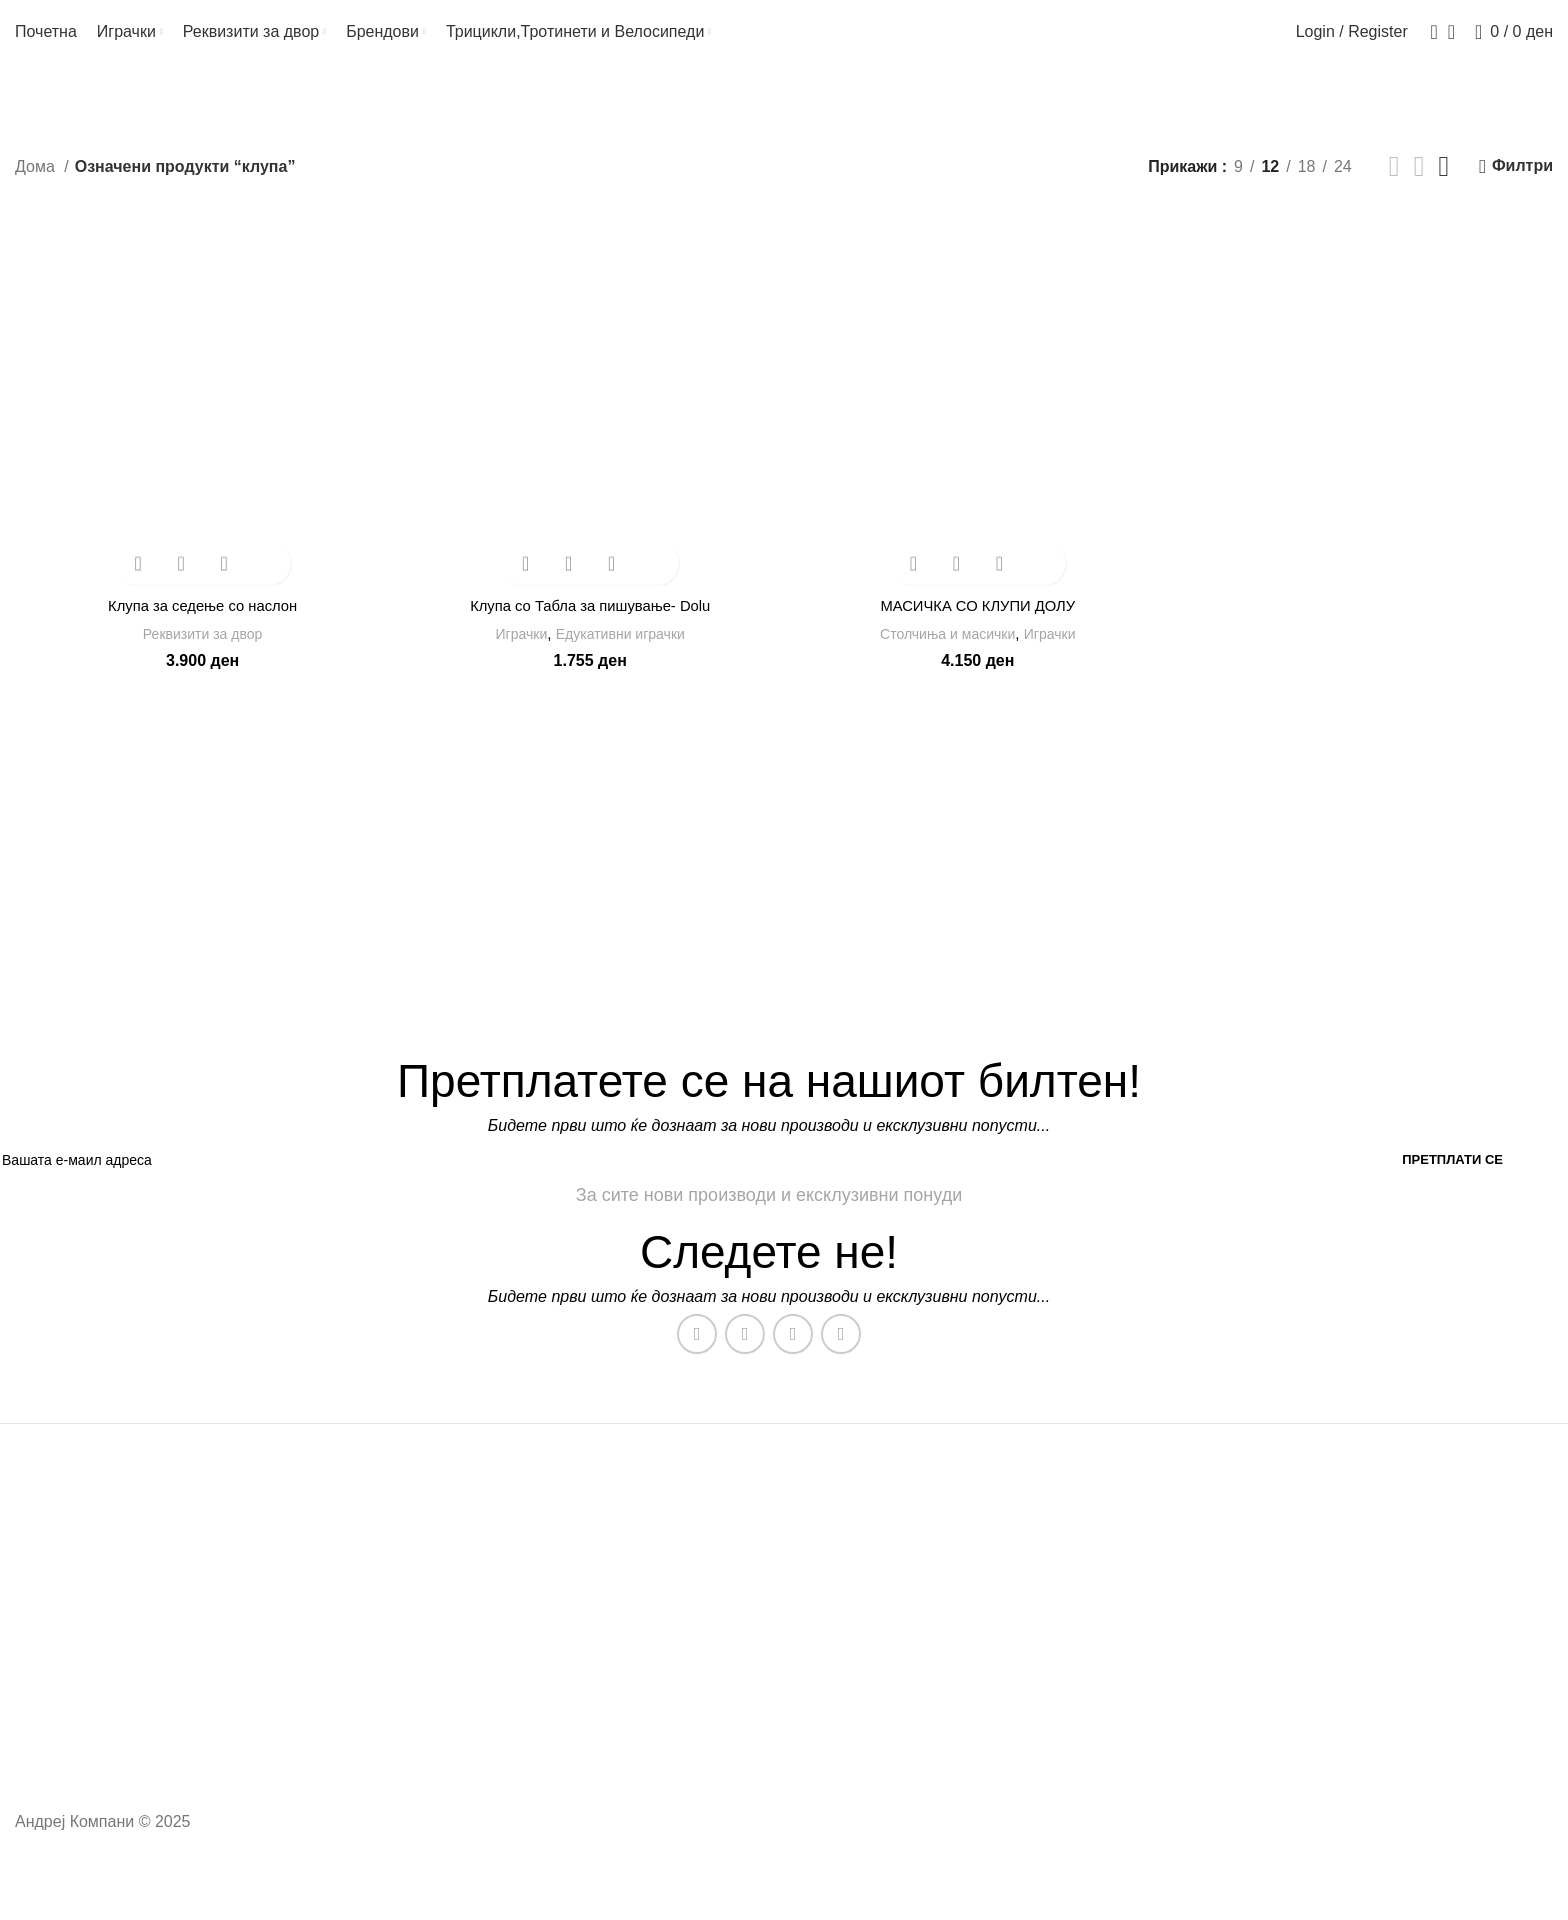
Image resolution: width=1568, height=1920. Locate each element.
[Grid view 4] (1444, 188)
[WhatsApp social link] (793, 1355)
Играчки (515, 649)
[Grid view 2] (1394, 188)
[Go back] (40, 109)
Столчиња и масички (946, 649)
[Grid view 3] (1419, 188)
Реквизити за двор (200, 649)
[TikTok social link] (841, 1355)
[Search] (1428, 43)
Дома (37, 187)
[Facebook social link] (697, 1355)
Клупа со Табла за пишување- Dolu (589, 621)
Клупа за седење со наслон (199, 621)
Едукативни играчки (622, 649)
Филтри (1522, 187)
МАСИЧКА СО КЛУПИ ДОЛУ (978, 621)
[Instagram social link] (745, 1355)
